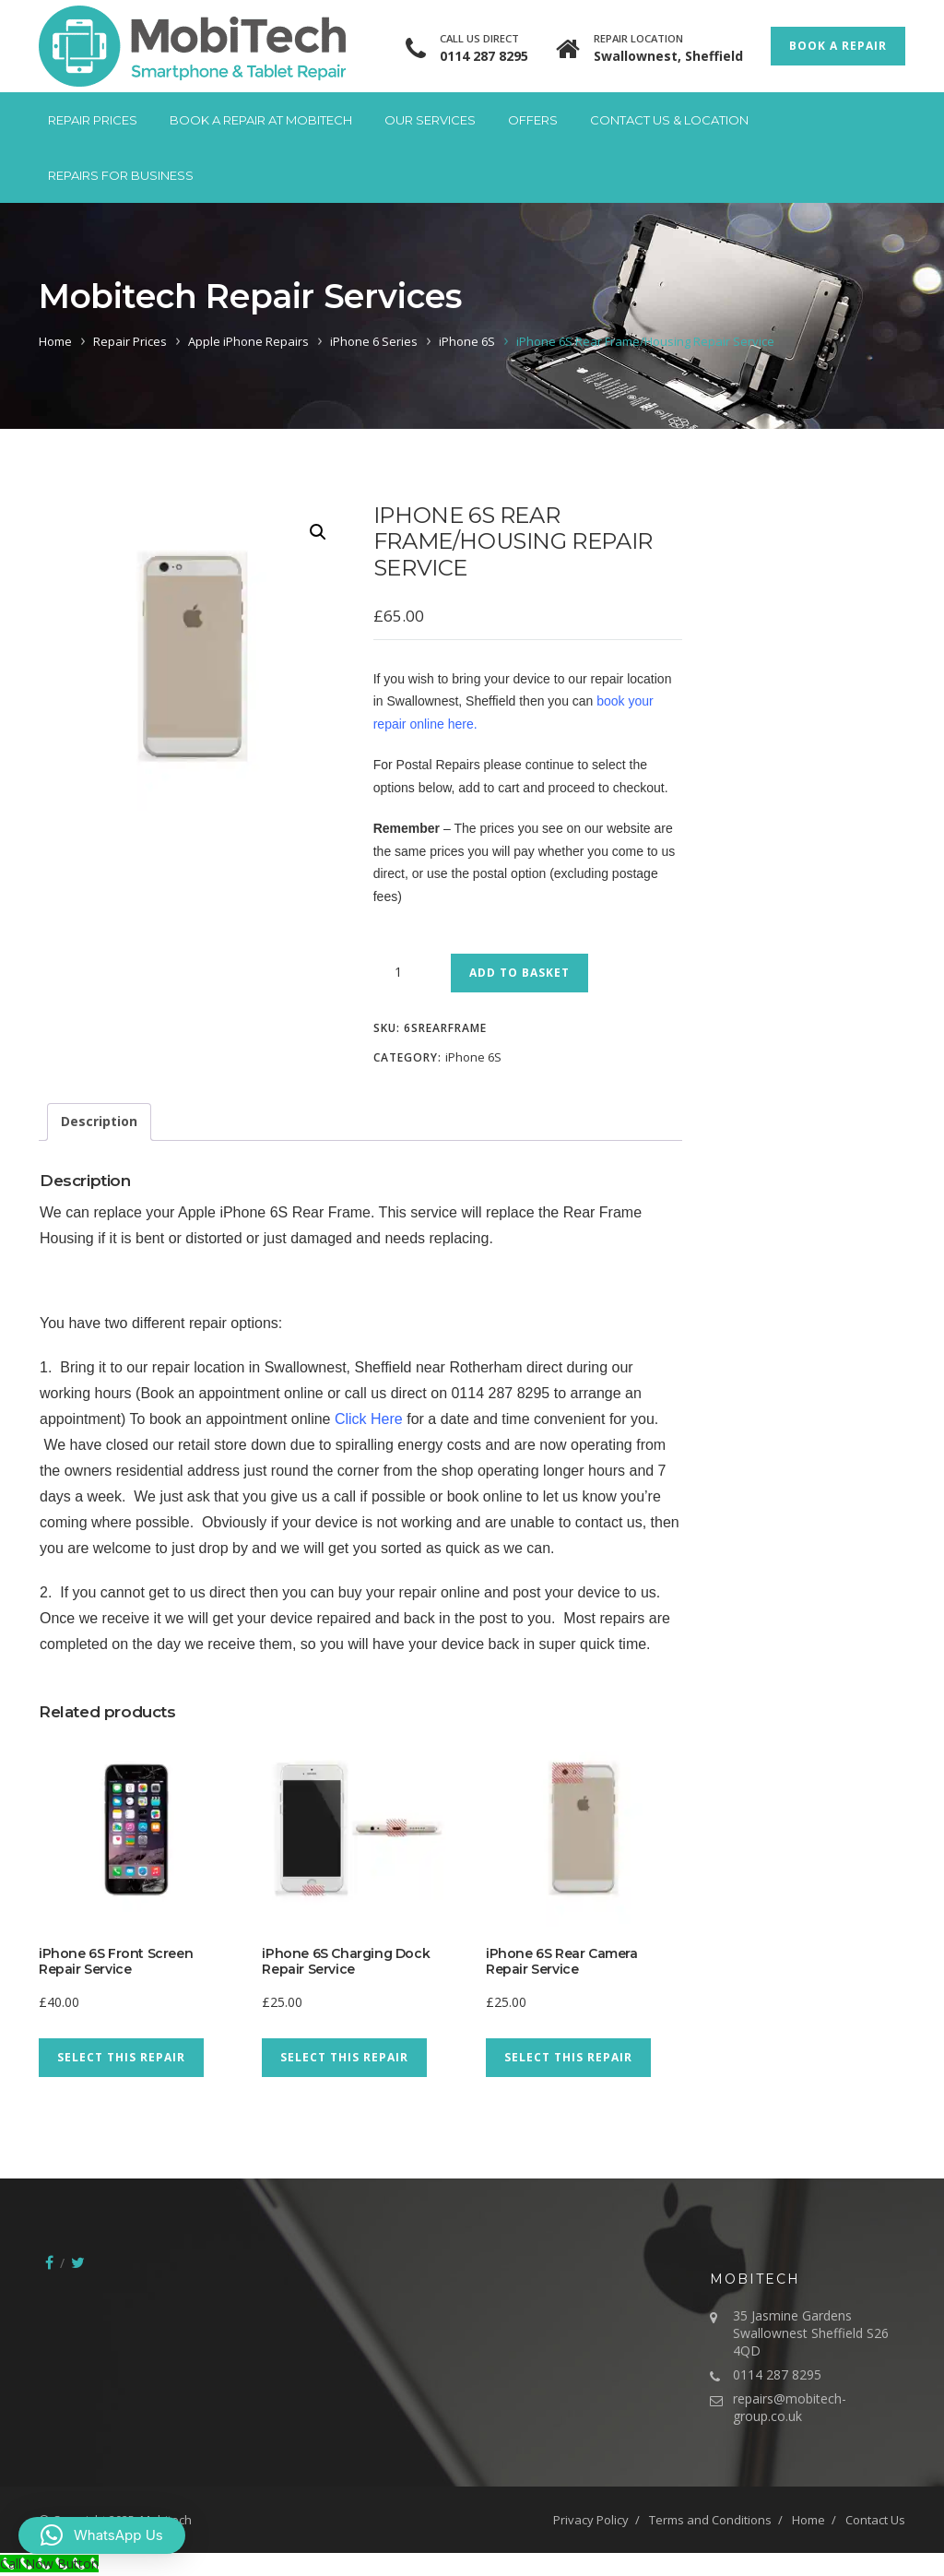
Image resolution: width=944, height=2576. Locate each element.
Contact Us (875, 2519)
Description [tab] (99, 1121)
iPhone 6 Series (374, 341)
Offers (533, 120)
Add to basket (519, 972)
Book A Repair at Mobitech (261, 120)
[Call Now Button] (49, 2563)
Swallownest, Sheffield (668, 56)
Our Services (430, 120)
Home (55, 341)
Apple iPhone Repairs (248, 341)
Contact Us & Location (669, 120)
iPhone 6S (467, 341)
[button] (318, 532)
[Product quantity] (405, 972)
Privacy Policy (591, 2519)
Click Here (369, 1419)
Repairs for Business (121, 175)
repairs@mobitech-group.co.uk (789, 2407)
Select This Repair (121, 2057)
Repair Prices (92, 120)
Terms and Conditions (710, 2519)
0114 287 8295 (484, 56)
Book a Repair (838, 45)
